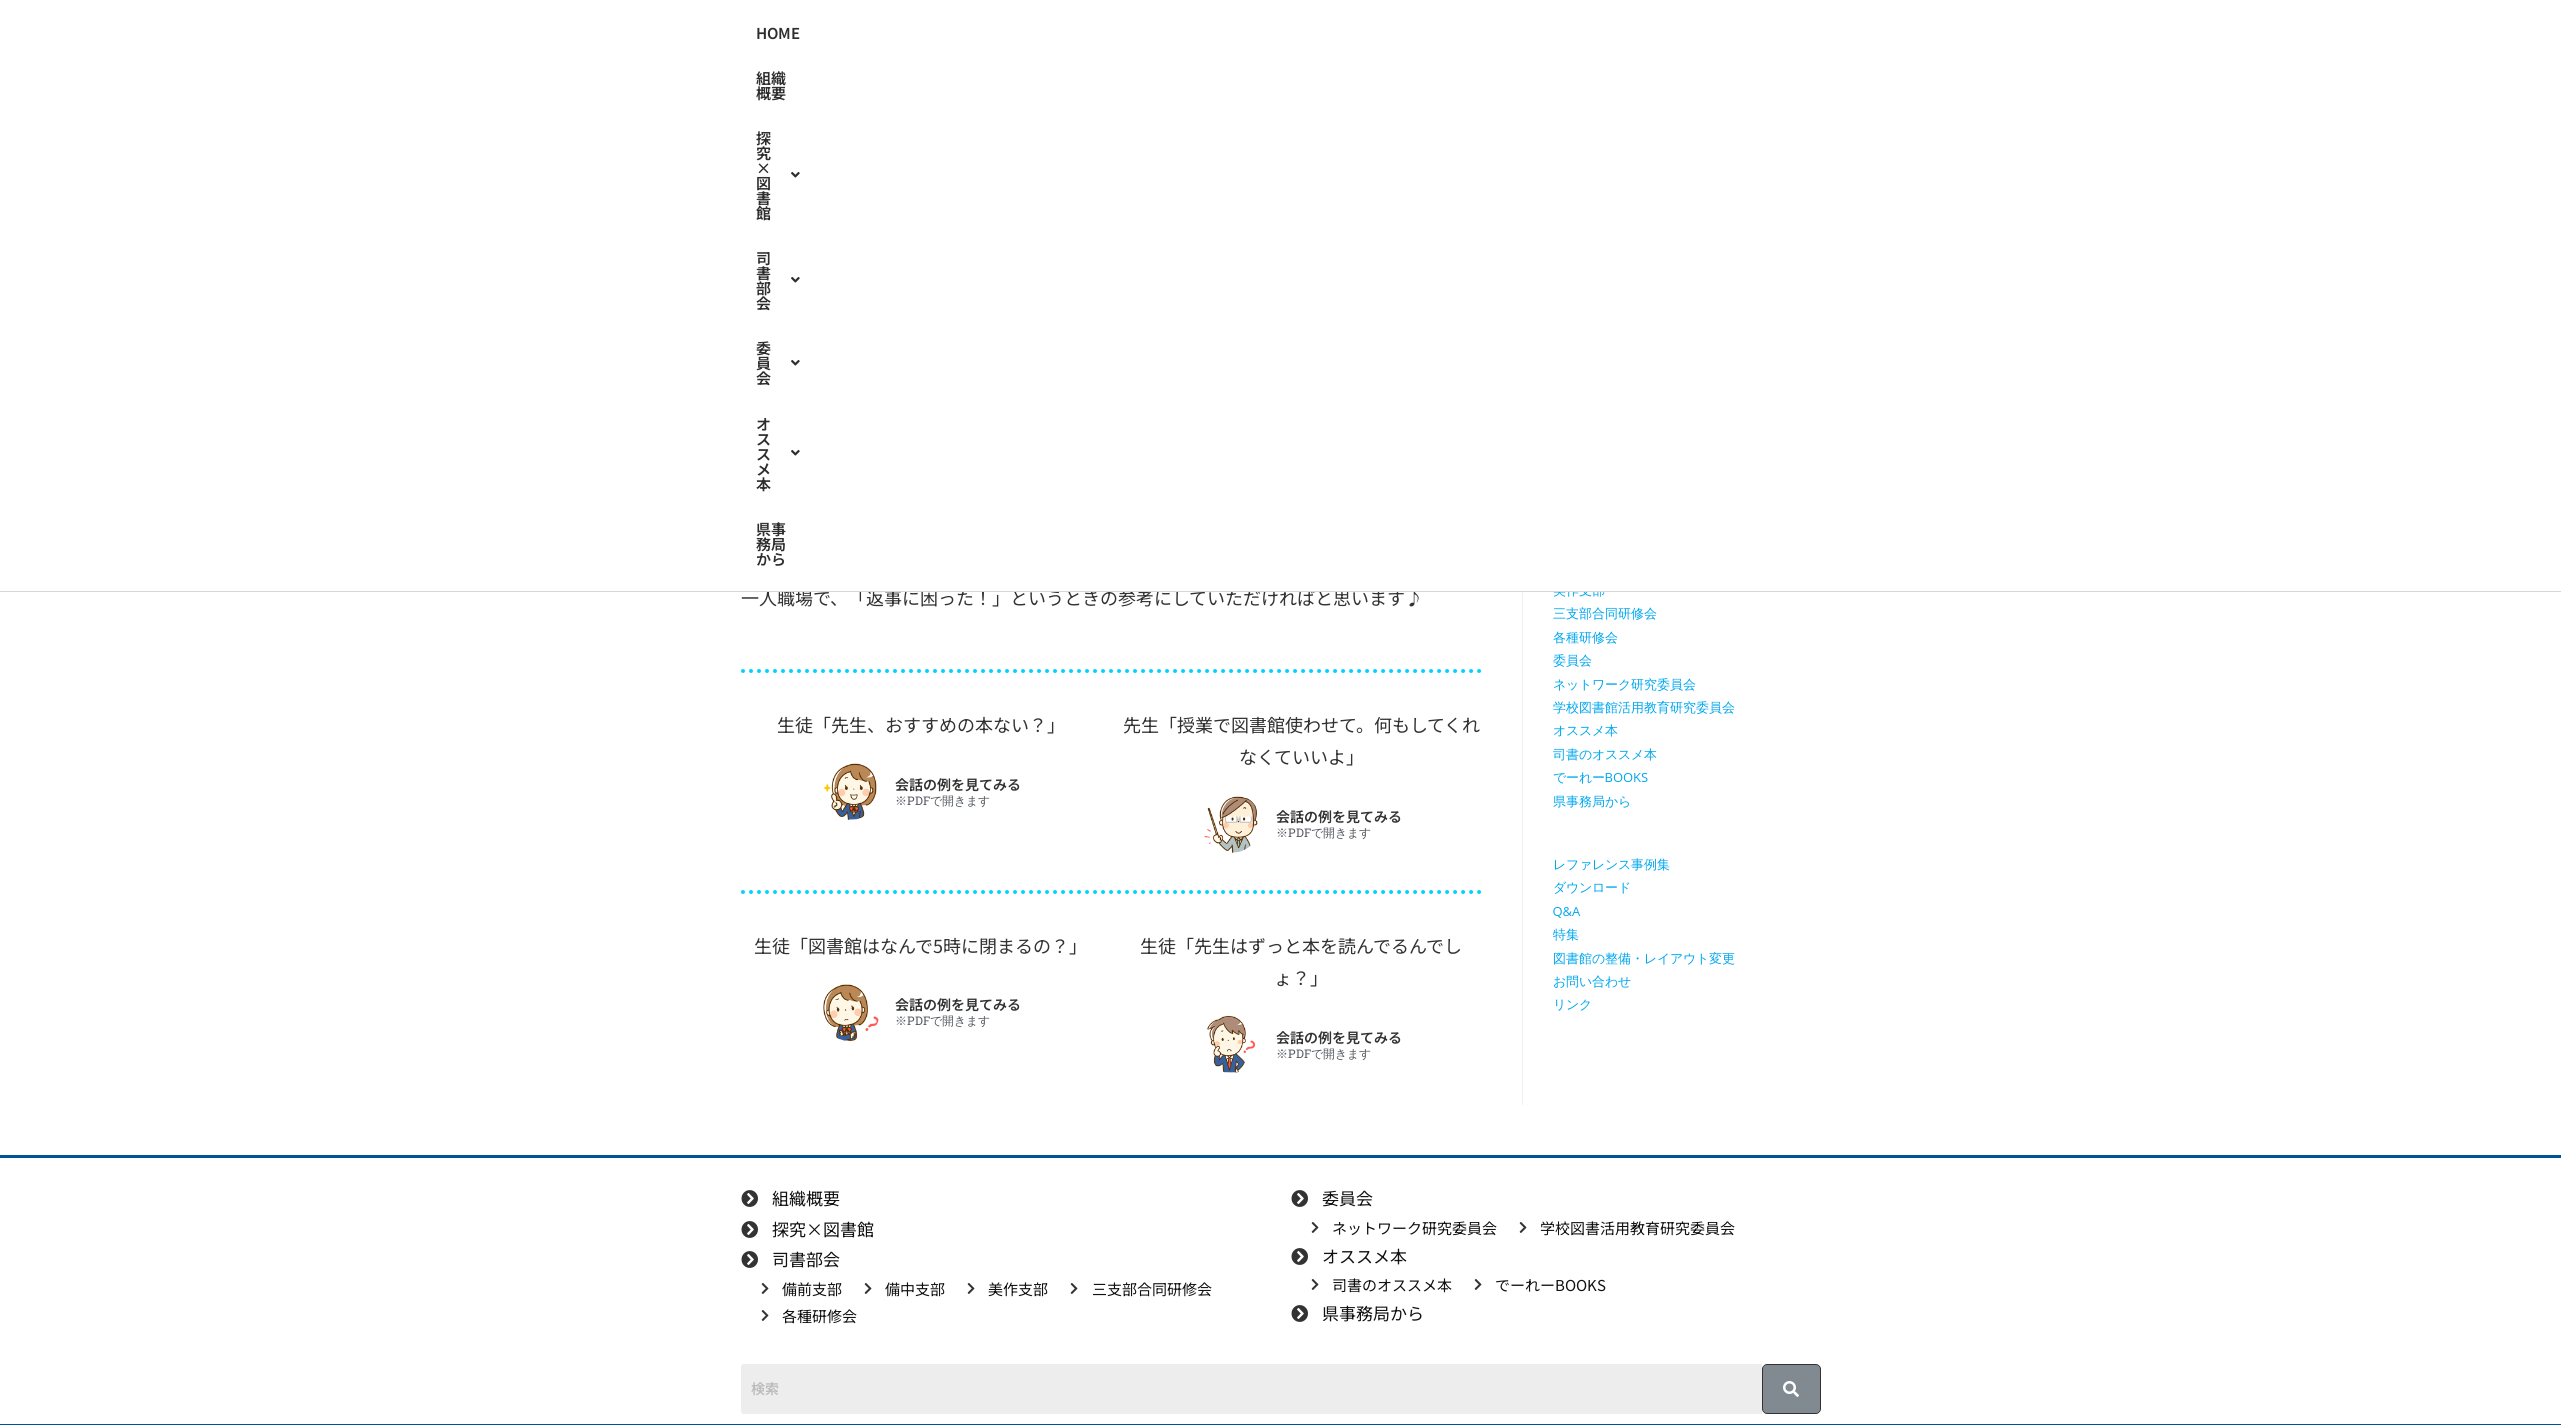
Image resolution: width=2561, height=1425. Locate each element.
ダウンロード (1592, 887)
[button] (1139, 33)
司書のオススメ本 (1605, 754)
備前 (914, 358)
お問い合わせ (1592, 981)
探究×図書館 (1139, 33)
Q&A (1567, 911)
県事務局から (1596, 33)
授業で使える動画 (1605, 450)
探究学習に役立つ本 (1611, 497)
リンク (1572, 1004)
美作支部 (1579, 590)
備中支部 (1579, 567)
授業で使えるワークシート (1631, 426)
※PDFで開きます (942, 801)
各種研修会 (1585, 637)
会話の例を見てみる (958, 784)
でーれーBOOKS (1601, 777)
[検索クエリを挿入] (1692, 285)
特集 (968, 358)
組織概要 (1025, 33)
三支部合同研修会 (1605, 613)
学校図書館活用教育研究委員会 (1644, 707)
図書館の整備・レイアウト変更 (1644, 958)
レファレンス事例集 (1611, 864)
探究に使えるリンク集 (1618, 473)
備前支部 (1579, 543)
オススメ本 (1474, 33)
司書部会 (1263, 33)
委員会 (1365, 33)
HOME (943, 33)
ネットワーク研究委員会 (1624, 684)
